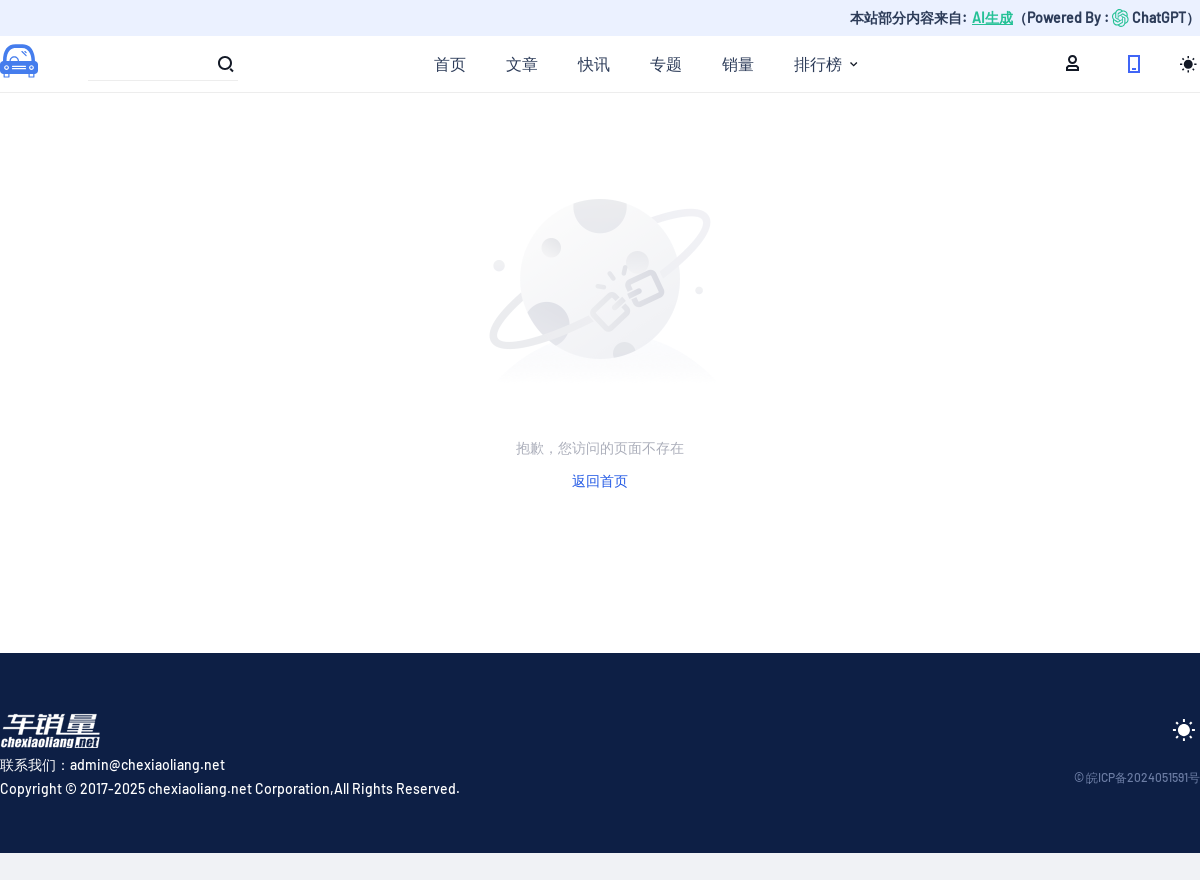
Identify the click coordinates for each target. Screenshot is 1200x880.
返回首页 (600, 480)
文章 (522, 63)
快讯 (594, 63)
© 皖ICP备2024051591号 (1137, 777)
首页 (450, 63)
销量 (738, 63)
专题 (666, 63)
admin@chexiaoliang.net (147, 764)
